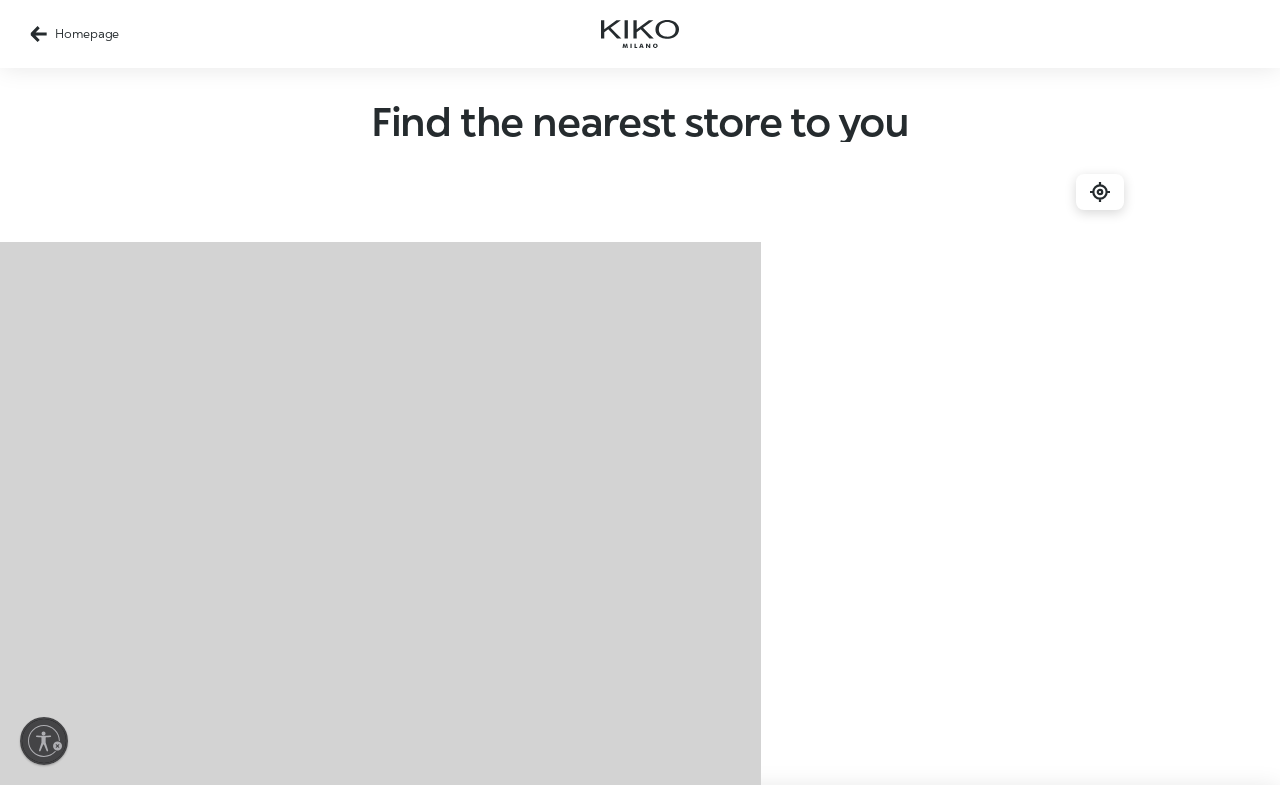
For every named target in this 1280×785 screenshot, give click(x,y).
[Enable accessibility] (44, 741)
